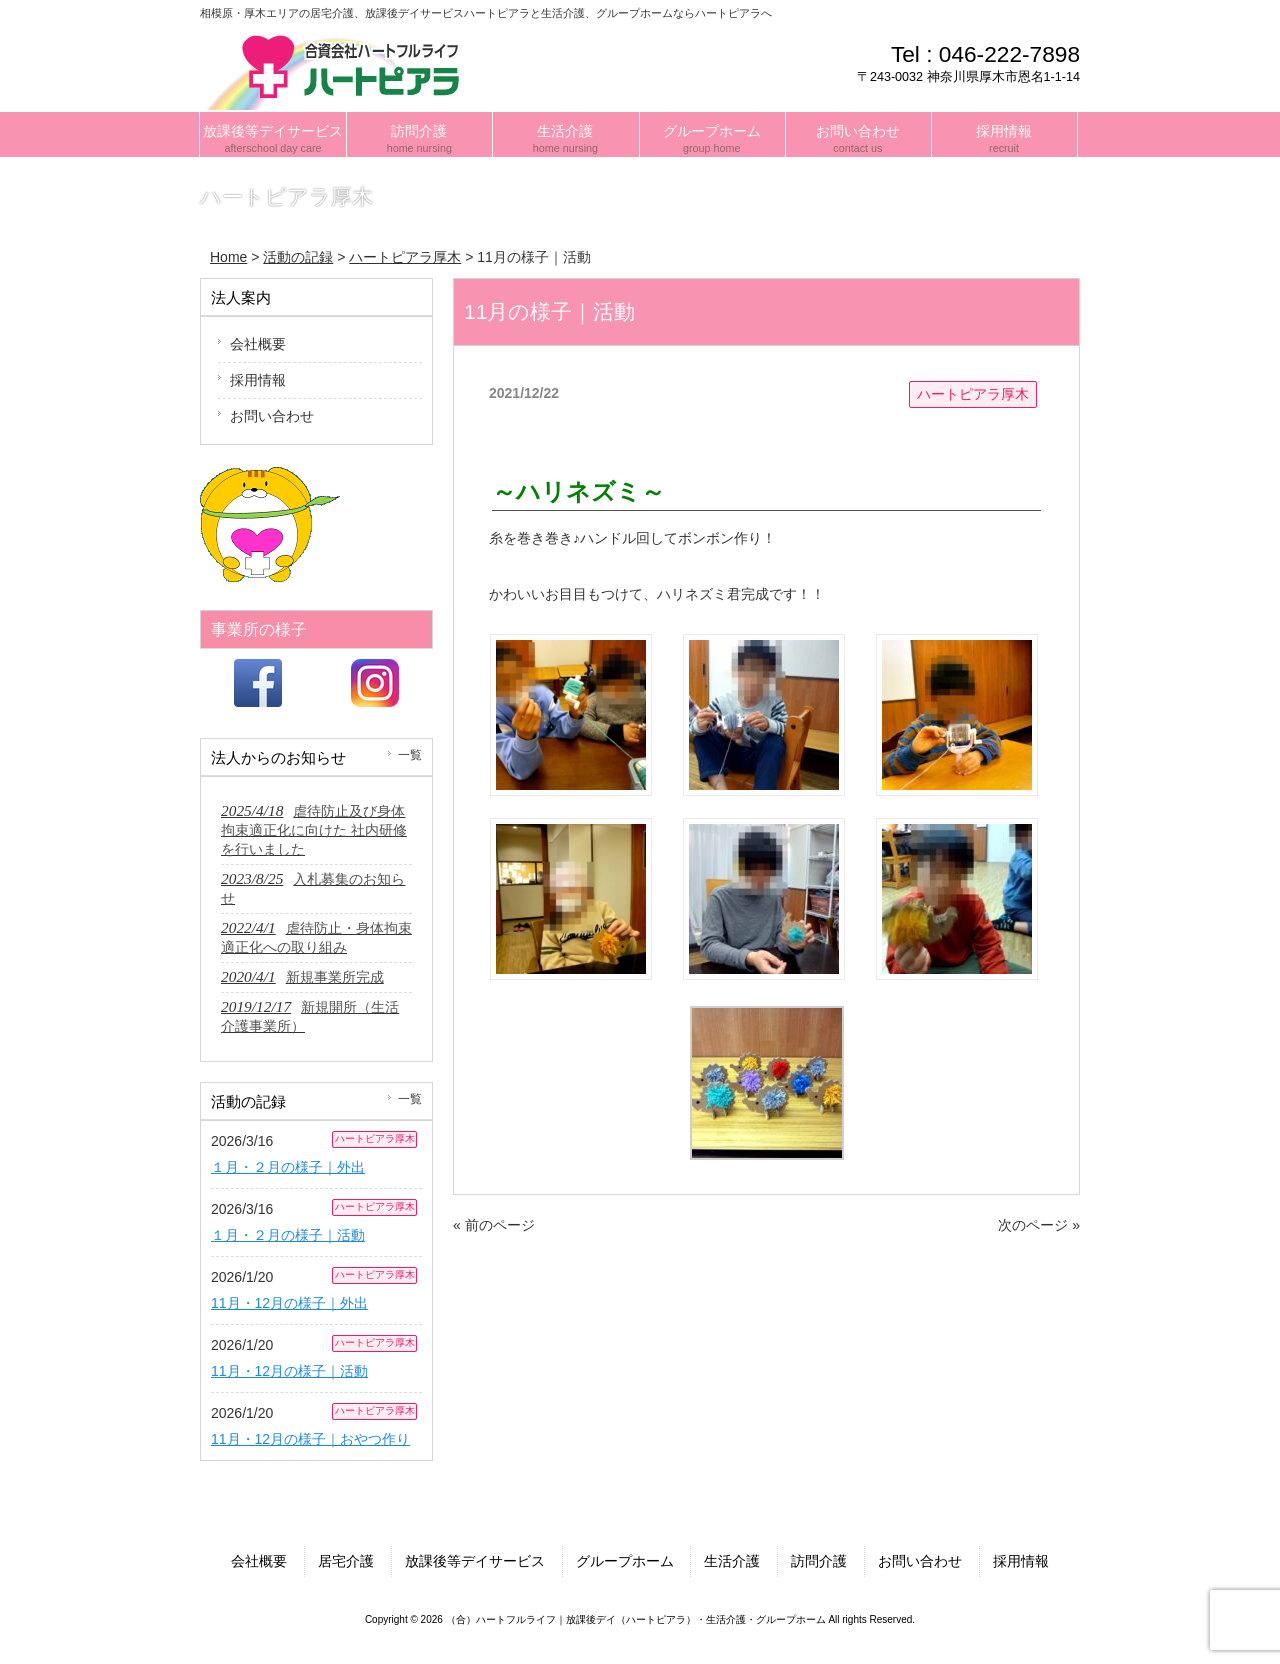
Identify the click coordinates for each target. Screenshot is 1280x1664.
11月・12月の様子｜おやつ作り (310, 1439)
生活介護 (732, 1561)
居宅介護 (346, 1561)
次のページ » (1039, 1225)
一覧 (410, 755)
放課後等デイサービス (475, 1561)
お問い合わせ (272, 416)
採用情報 (258, 380)
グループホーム (625, 1561)
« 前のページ (494, 1225)
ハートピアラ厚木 (973, 394)
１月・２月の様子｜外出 (288, 1167)
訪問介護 (819, 1561)
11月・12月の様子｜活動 (289, 1371)
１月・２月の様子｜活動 (288, 1235)
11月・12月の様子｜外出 (289, 1303)
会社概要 (258, 344)
